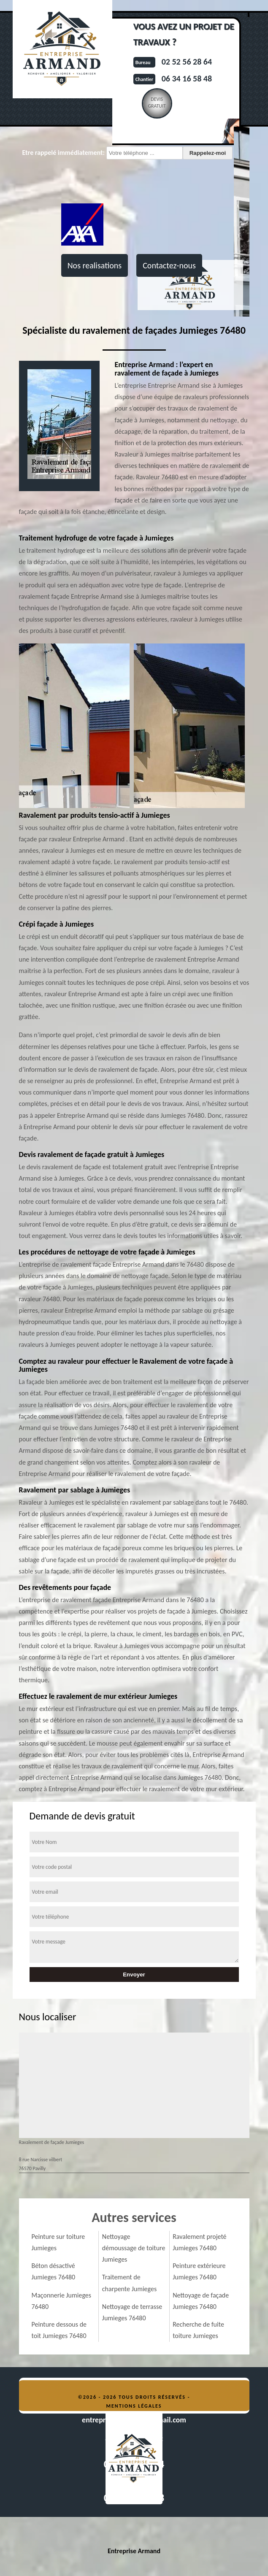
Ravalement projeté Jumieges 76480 (199, 2242)
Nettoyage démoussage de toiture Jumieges (133, 2248)
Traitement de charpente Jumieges (129, 2282)
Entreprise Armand (134, 2551)
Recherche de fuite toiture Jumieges (198, 2330)
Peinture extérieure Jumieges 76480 (199, 2271)
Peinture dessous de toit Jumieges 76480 (59, 2330)
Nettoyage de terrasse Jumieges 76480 (132, 2312)
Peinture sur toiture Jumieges (58, 2242)
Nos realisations (95, 265)
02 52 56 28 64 (187, 62)
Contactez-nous (169, 265)
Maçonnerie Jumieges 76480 (62, 2301)
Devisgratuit (157, 102)
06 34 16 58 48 (187, 78)
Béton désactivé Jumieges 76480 (54, 2271)
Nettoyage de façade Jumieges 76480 (201, 2301)
